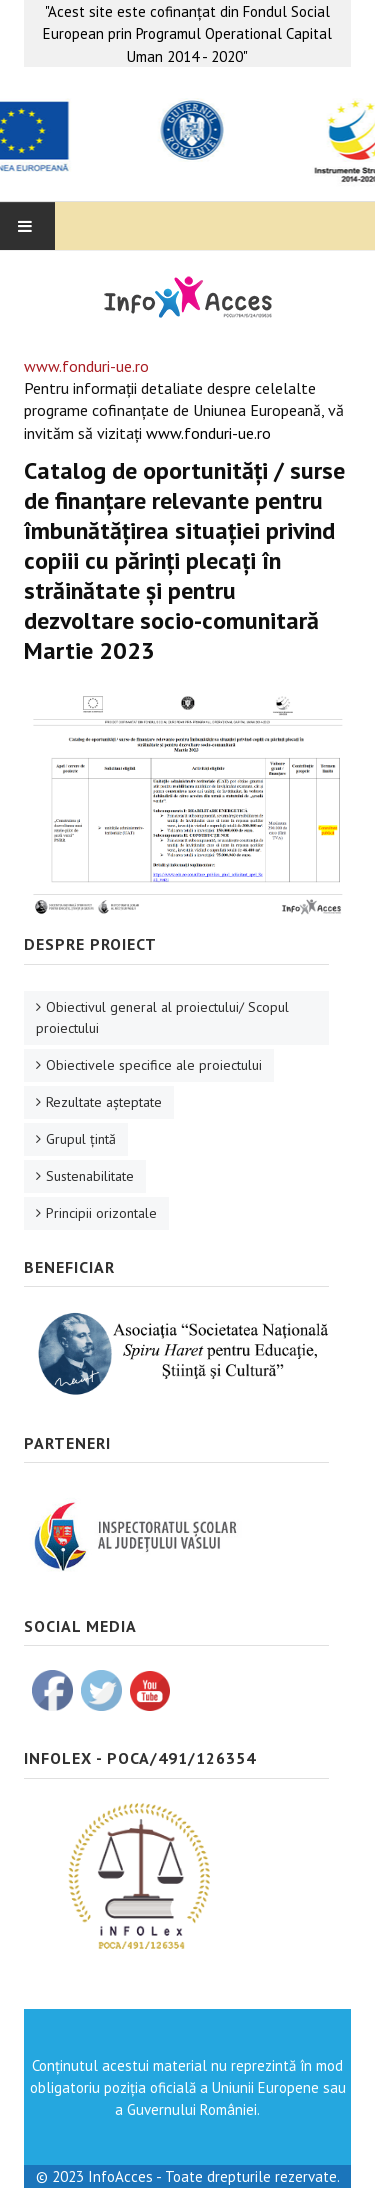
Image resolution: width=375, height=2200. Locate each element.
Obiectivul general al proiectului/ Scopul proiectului (162, 1017)
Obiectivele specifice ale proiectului (154, 1065)
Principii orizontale (101, 1213)
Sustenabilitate (90, 1176)
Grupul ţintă (81, 1139)
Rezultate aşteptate (104, 1102)
